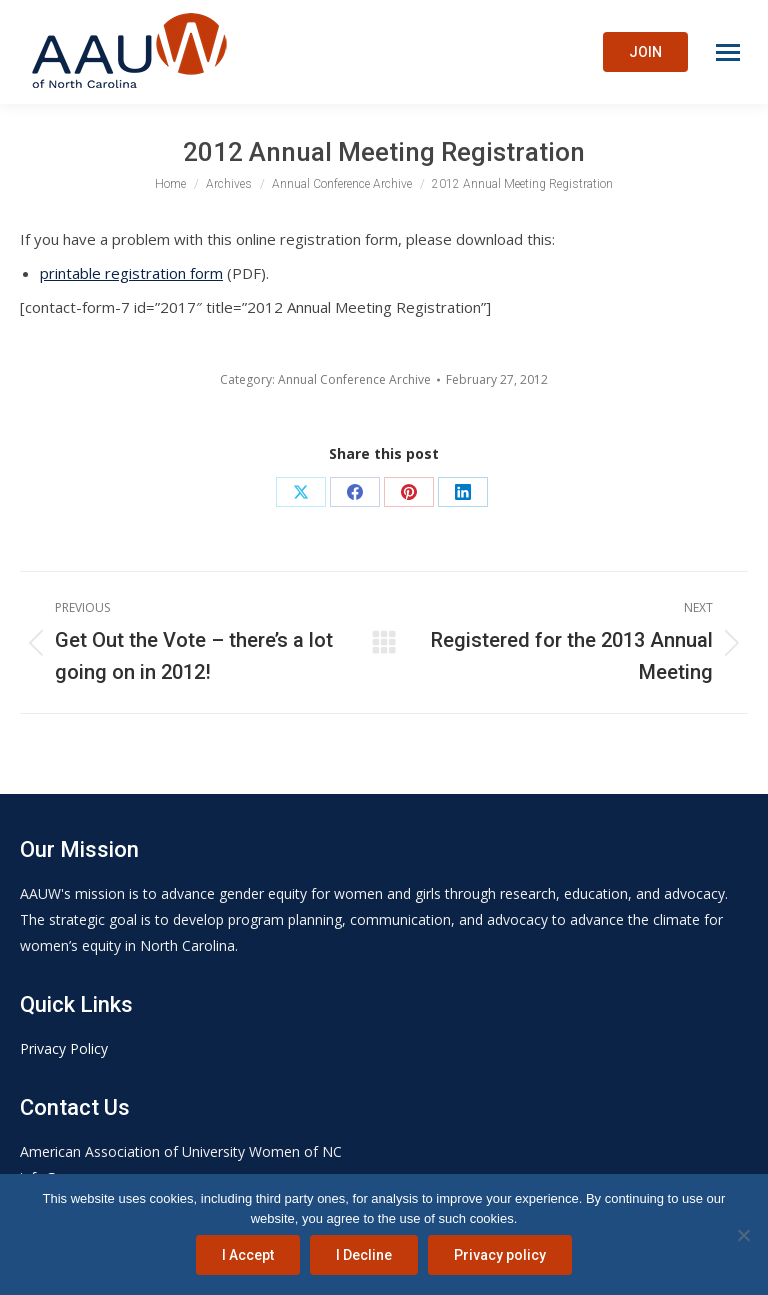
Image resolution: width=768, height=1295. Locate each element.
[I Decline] (743, 1235)
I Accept (248, 1255)
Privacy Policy (64, 1048)
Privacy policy (500, 1255)
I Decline (364, 1255)
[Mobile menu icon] (728, 52)
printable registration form (131, 273)
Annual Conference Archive (354, 379)
